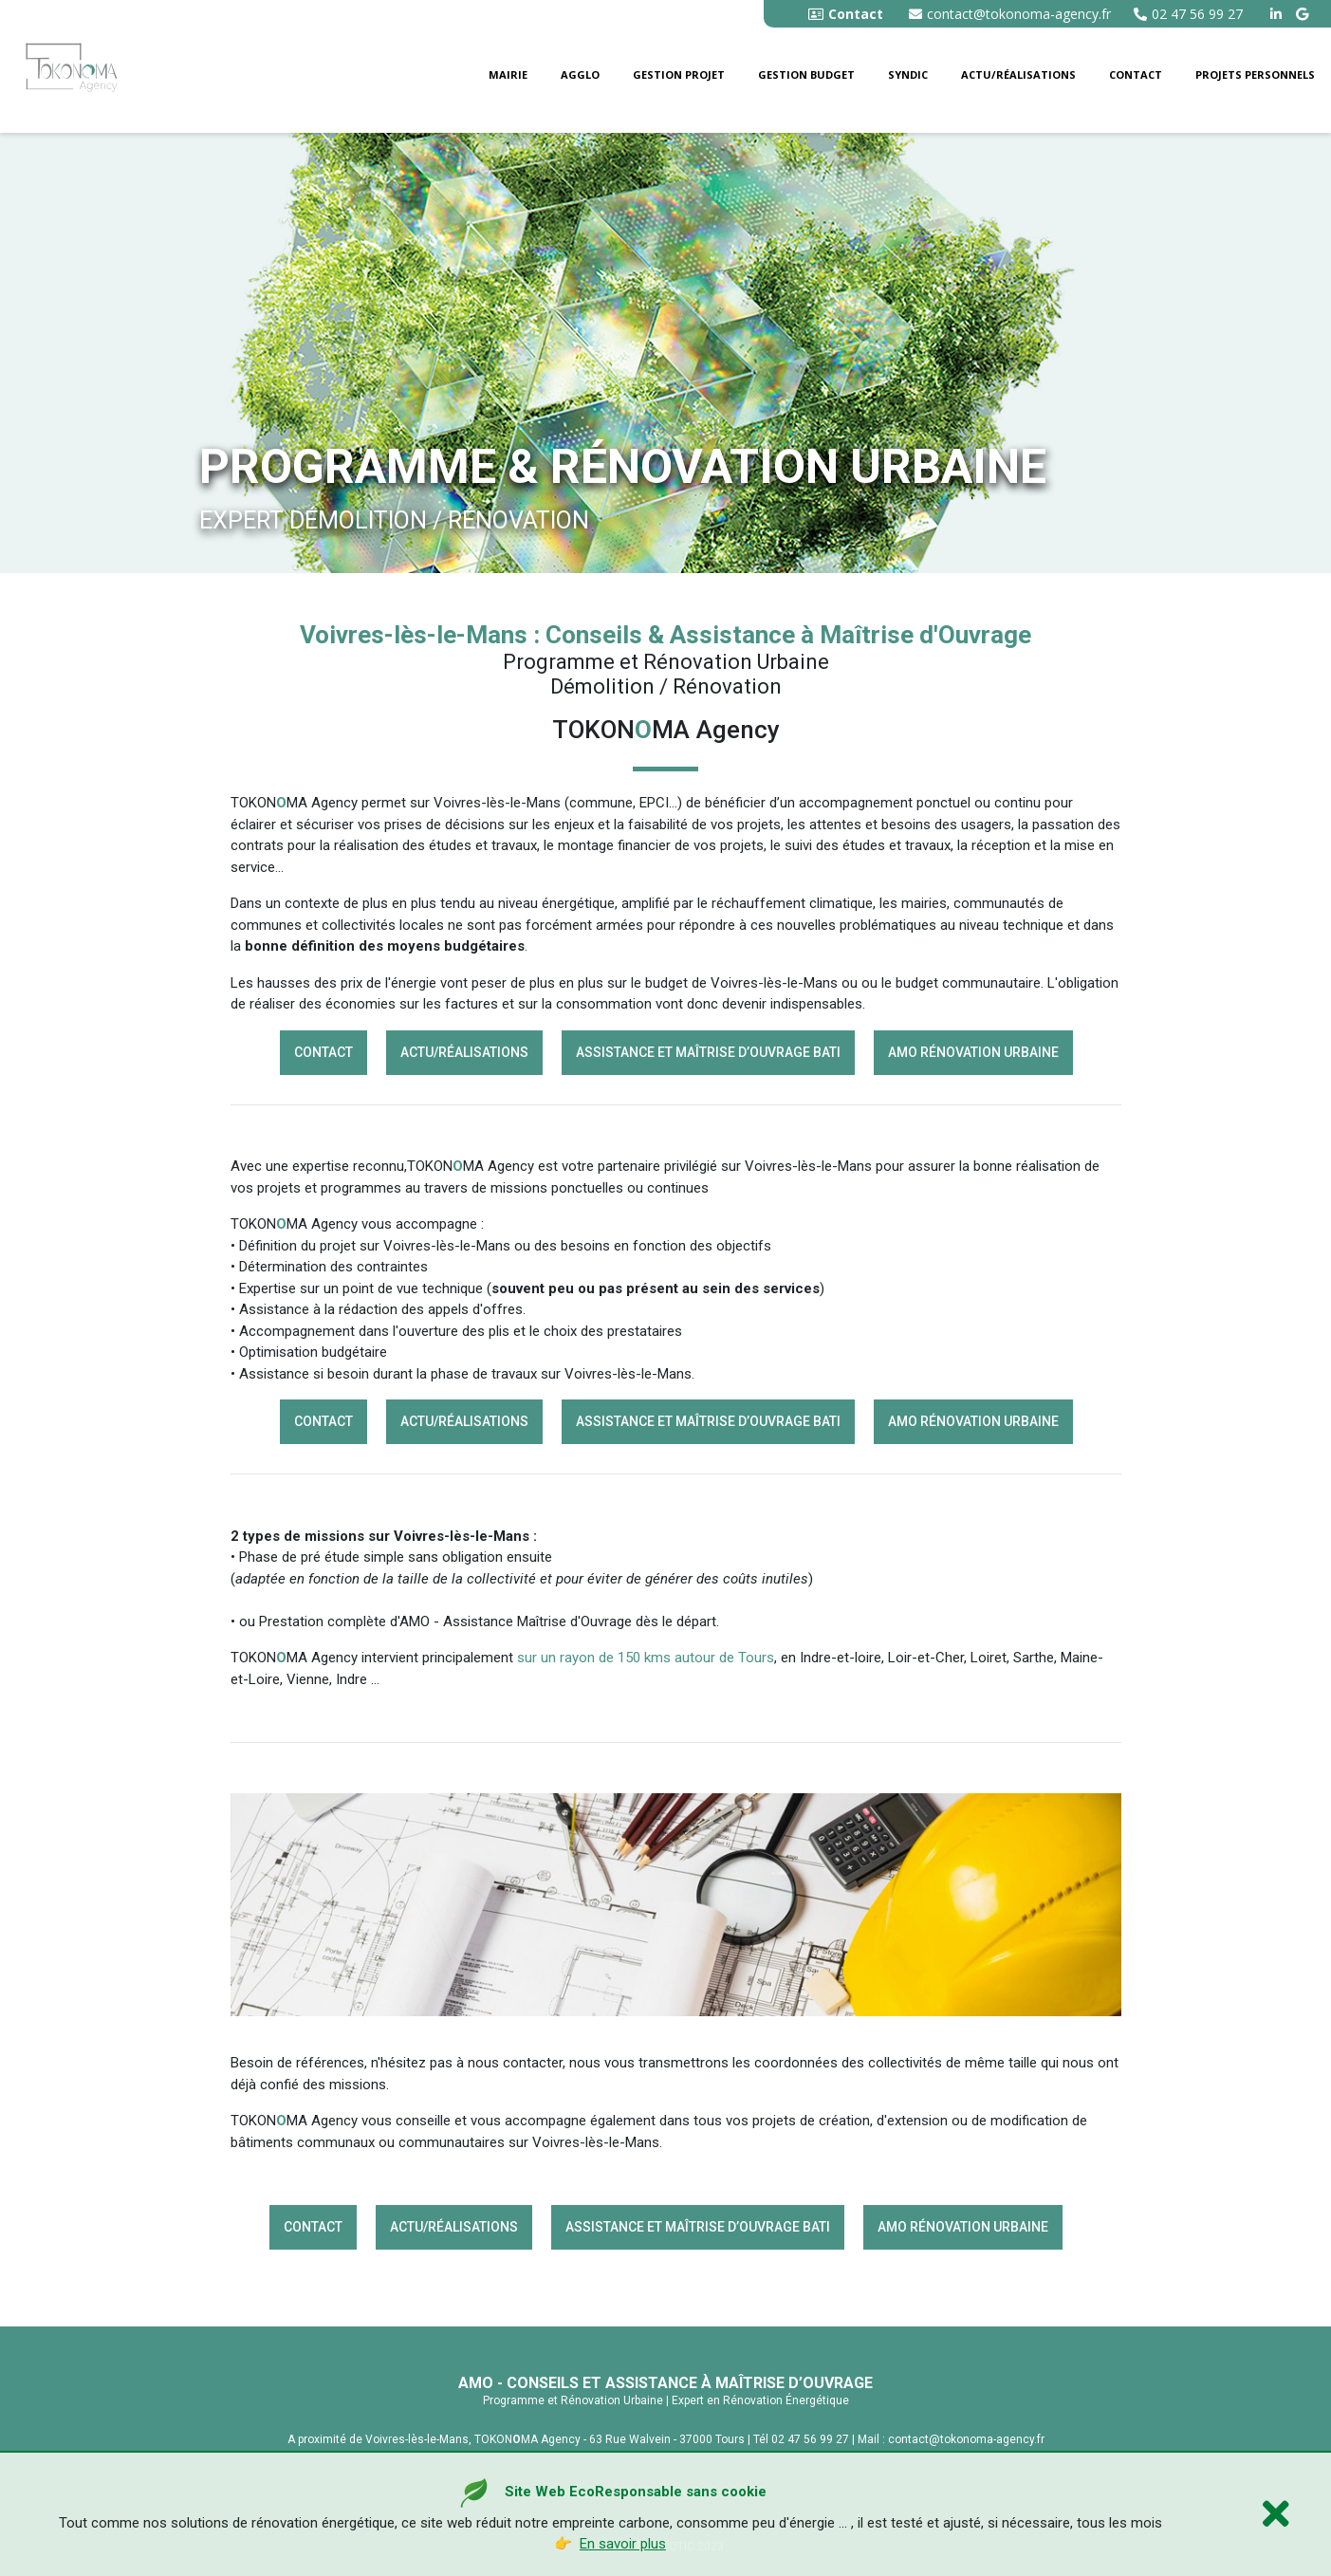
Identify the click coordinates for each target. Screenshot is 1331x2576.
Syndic (908, 74)
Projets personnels (1255, 74)
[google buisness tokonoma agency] (1304, 14)
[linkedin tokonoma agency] (1278, 14)
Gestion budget (806, 74)
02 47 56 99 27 (1188, 14)
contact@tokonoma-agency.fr (1010, 14)
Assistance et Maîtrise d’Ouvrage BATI (708, 1052)
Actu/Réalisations (1018, 74)
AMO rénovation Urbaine (973, 1052)
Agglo (580, 74)
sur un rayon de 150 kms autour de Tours (645, 1657)
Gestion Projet (679, 74)
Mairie (508, 74)
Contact (1135, 74)
